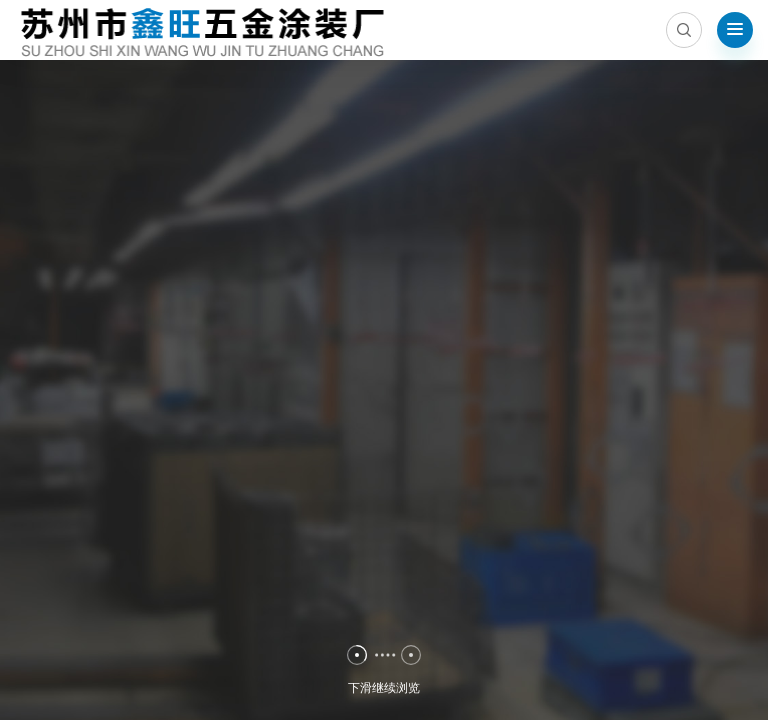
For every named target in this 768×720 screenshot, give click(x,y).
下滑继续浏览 (384, 693)
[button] (357, 655)
